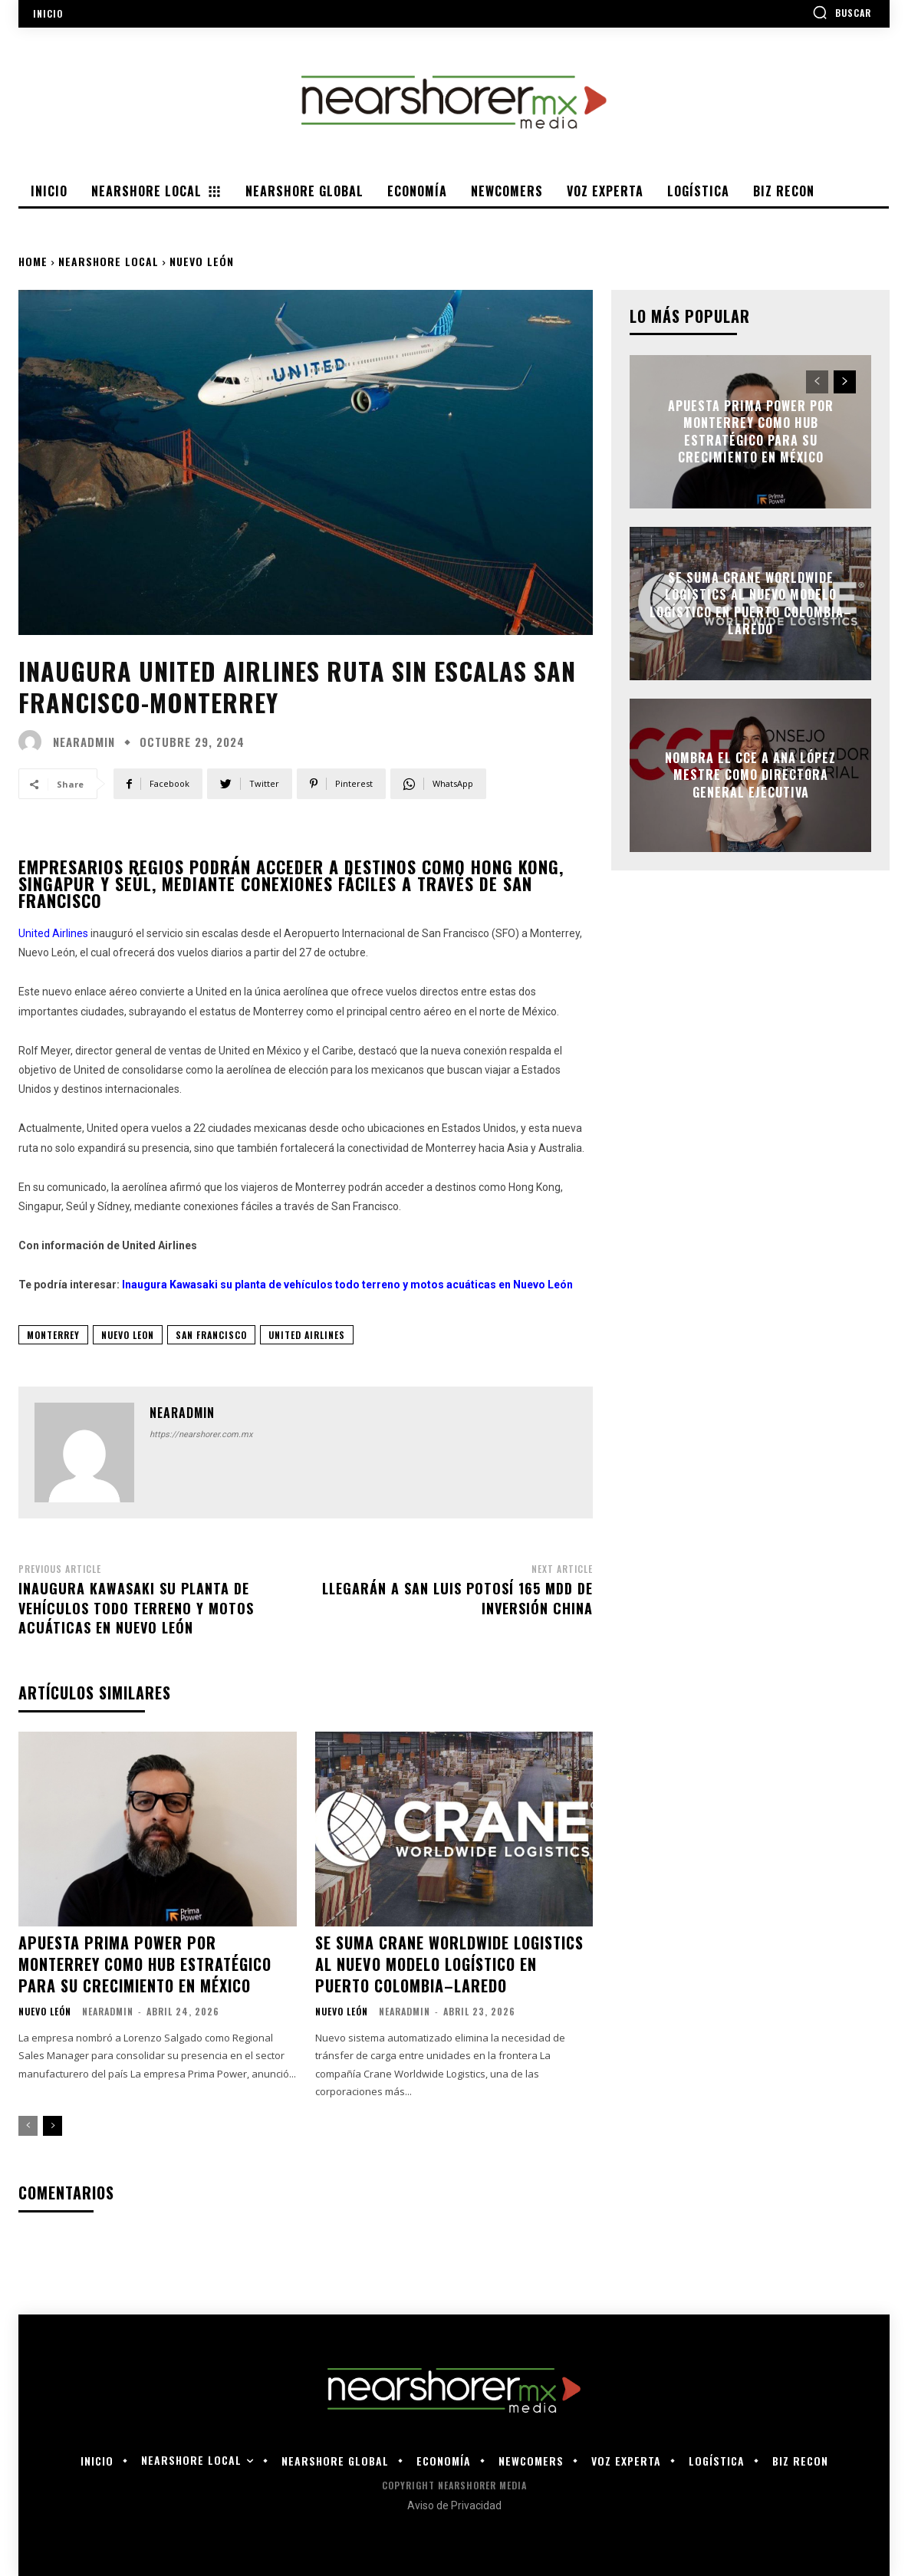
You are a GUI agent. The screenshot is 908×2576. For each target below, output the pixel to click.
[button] (841, 12)
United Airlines (306, 1334)
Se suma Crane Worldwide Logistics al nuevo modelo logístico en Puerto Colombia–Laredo (449, 1964)
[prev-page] (28, 2126)
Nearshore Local (108, 261)
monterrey (53, 1334)
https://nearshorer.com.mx (201, 1434)
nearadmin (84, 742)
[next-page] (52, 2126)
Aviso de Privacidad (454, 2505)
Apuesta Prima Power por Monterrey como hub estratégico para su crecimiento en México (144, 1964)
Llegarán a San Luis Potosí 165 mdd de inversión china (457, 1597)
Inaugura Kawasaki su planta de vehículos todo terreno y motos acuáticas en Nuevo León (136, 1607)
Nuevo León (201, 261)
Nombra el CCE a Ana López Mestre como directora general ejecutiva (750, 774)
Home (33, 261)
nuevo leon (127, 1334)
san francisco (211, 1334)
